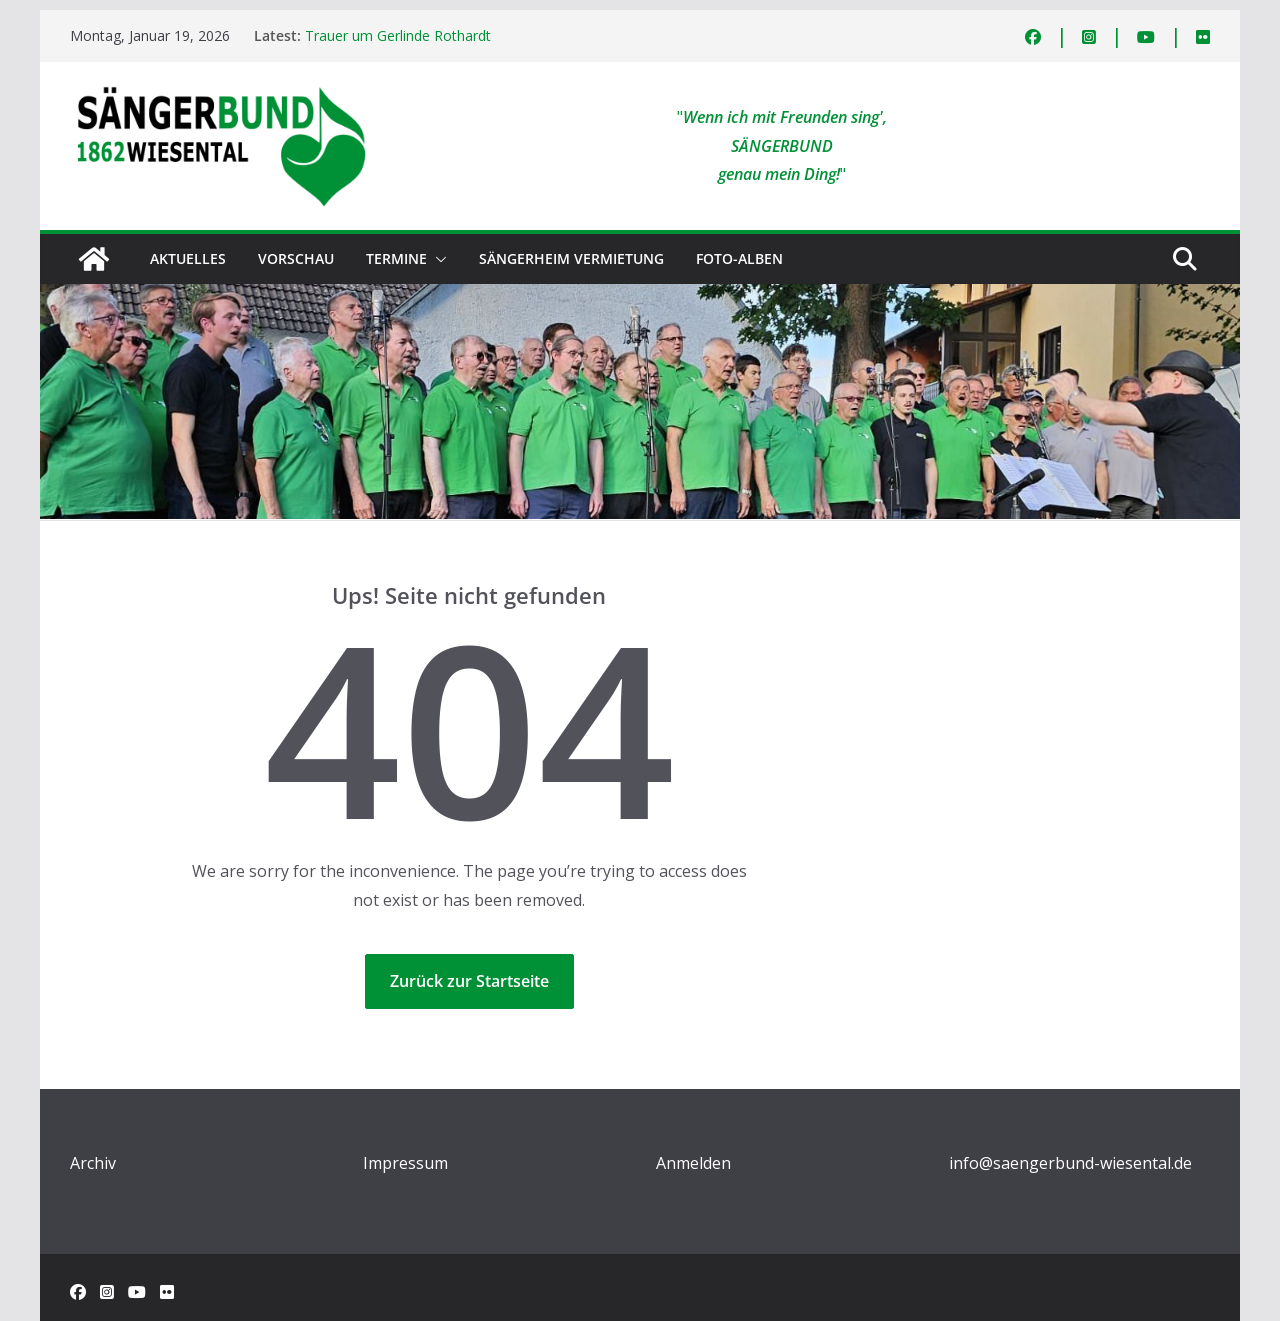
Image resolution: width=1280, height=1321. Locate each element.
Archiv (93, 1163)
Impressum (405, 1163)
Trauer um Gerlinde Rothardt (398, 35)
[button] (437, 259)
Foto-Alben (739, 258)
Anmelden (693, 1163)
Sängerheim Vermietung (571, 258)
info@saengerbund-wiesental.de (1070, 1163)
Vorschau (296, 258)
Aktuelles (188, 258)
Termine (396, 258)
